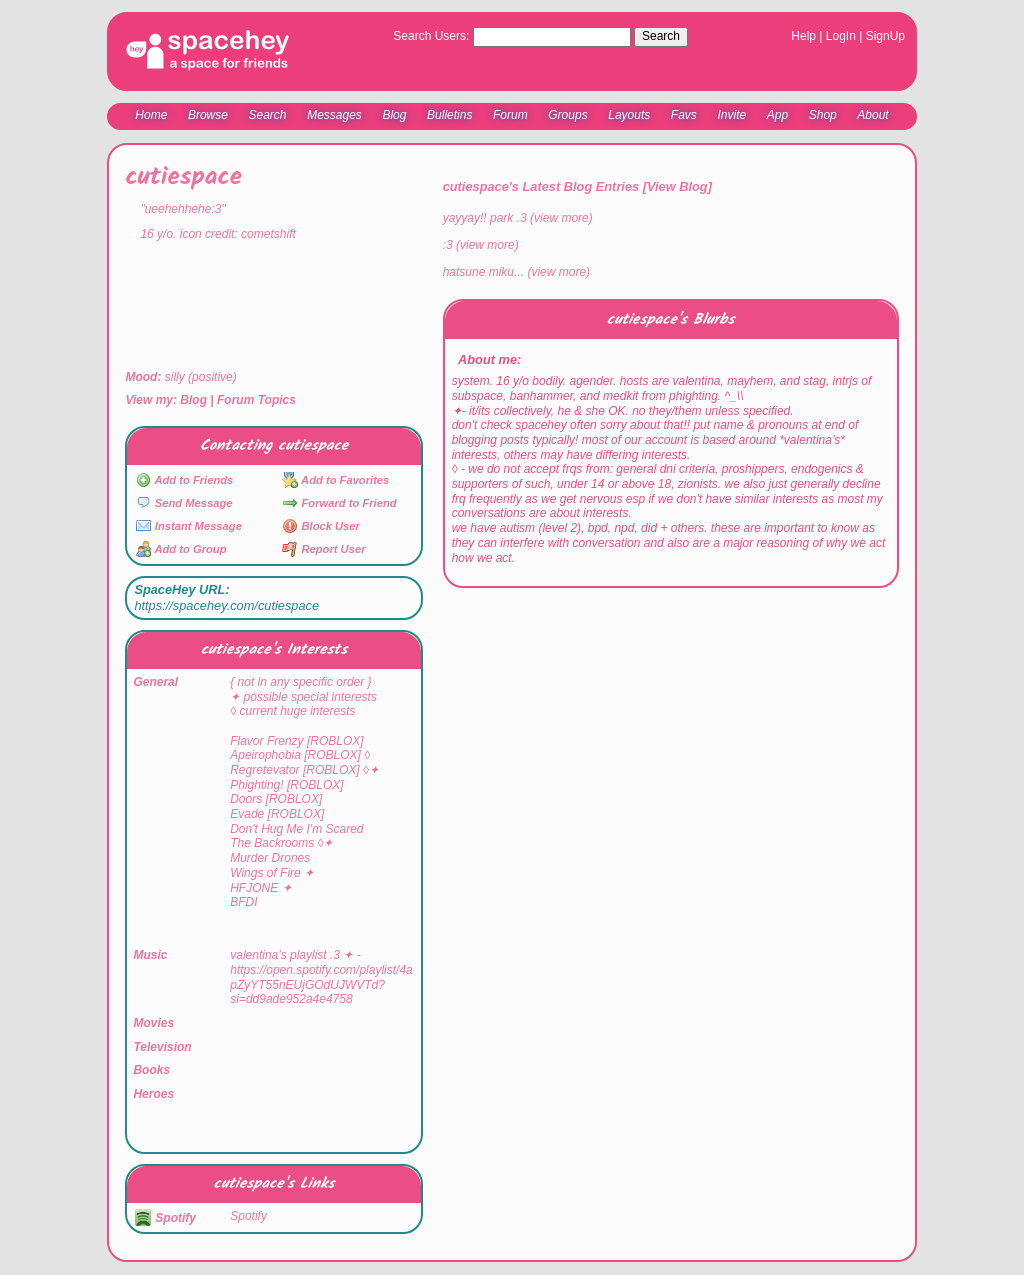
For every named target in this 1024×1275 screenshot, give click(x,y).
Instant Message (189, 526)
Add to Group (181, 549)
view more (561, 218)
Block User (321, 526)
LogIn (841, 36)
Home (151, 115)
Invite (731, 115)
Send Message (184, 503)
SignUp (885, 36)
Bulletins (449, 115)
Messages (334, 115)
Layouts (629, 115)
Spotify (165, 1218)
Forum (510, 115)
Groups (567, 115)
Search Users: (431, 36)
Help (803, 36)
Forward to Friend (339, 503)
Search (661, 36)
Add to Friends (185, 480)
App (777, 115)
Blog (394, 115)
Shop (823, 115)
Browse (208, 115)
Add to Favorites (335, 480)
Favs (684, 115)
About (872, 115)
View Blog (677, 186)
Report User (323, 549)
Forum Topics (256, 400)
